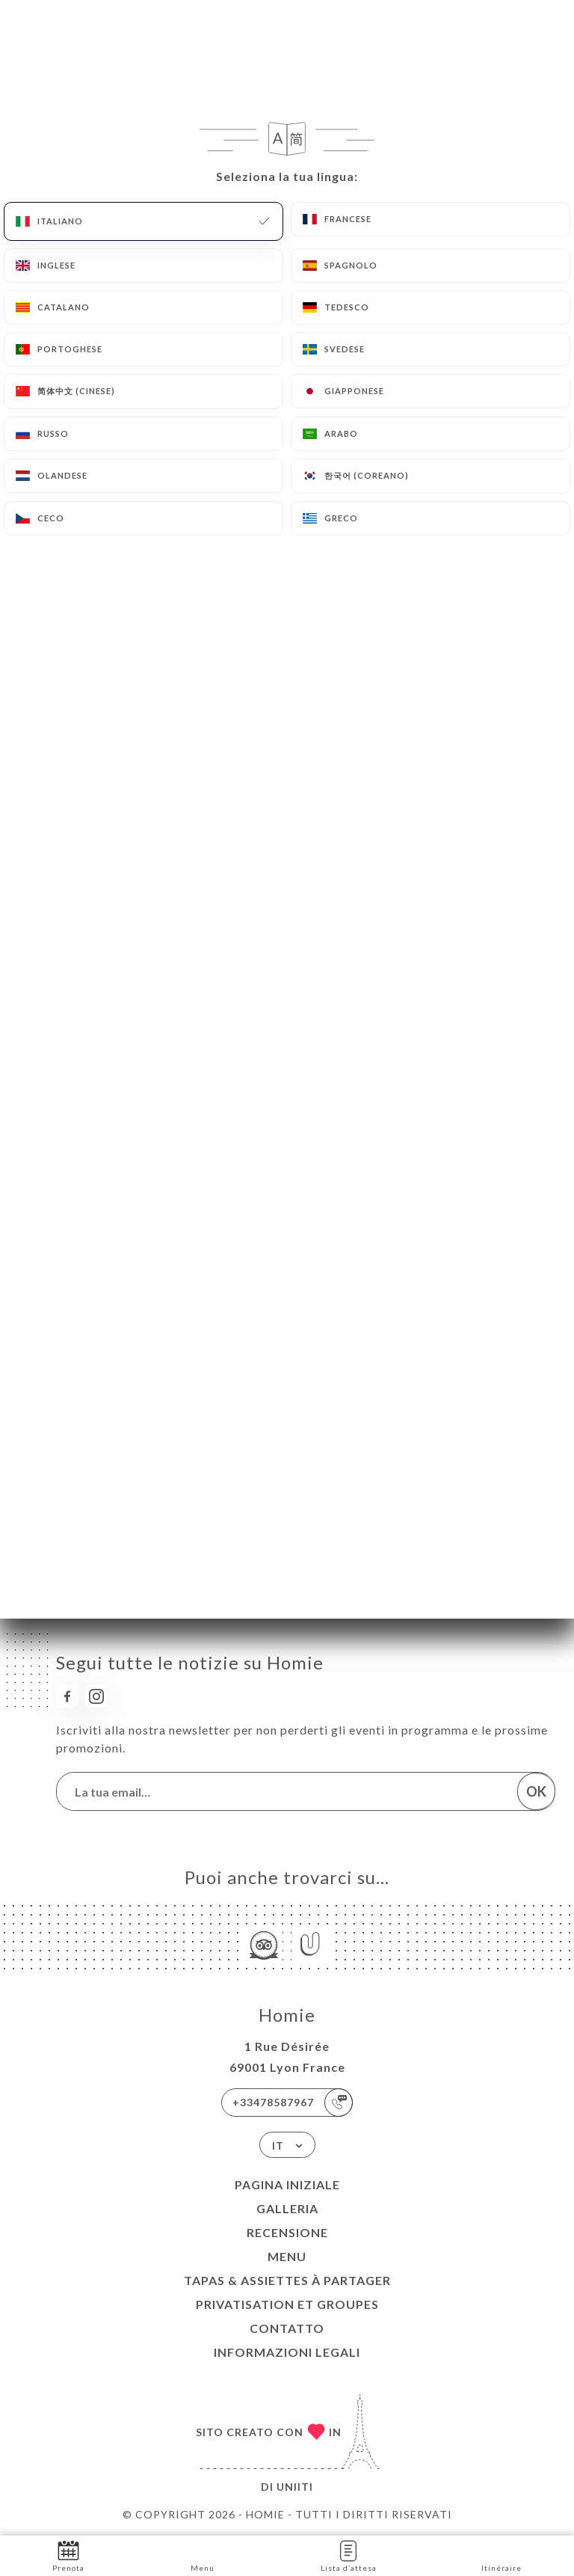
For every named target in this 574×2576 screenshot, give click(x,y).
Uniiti (295, 2486)
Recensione (287, 2232)
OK (536, 1791)
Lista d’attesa (349, 2554)
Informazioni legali (287, 2352)
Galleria (287, 2208)
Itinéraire (501, 2554)
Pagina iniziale (287, 2184)
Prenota (68, 2554)
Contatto (287, 2328)
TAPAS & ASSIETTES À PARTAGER (287, 2280)
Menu (287, 2256)
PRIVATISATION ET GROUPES (287, 2304)
